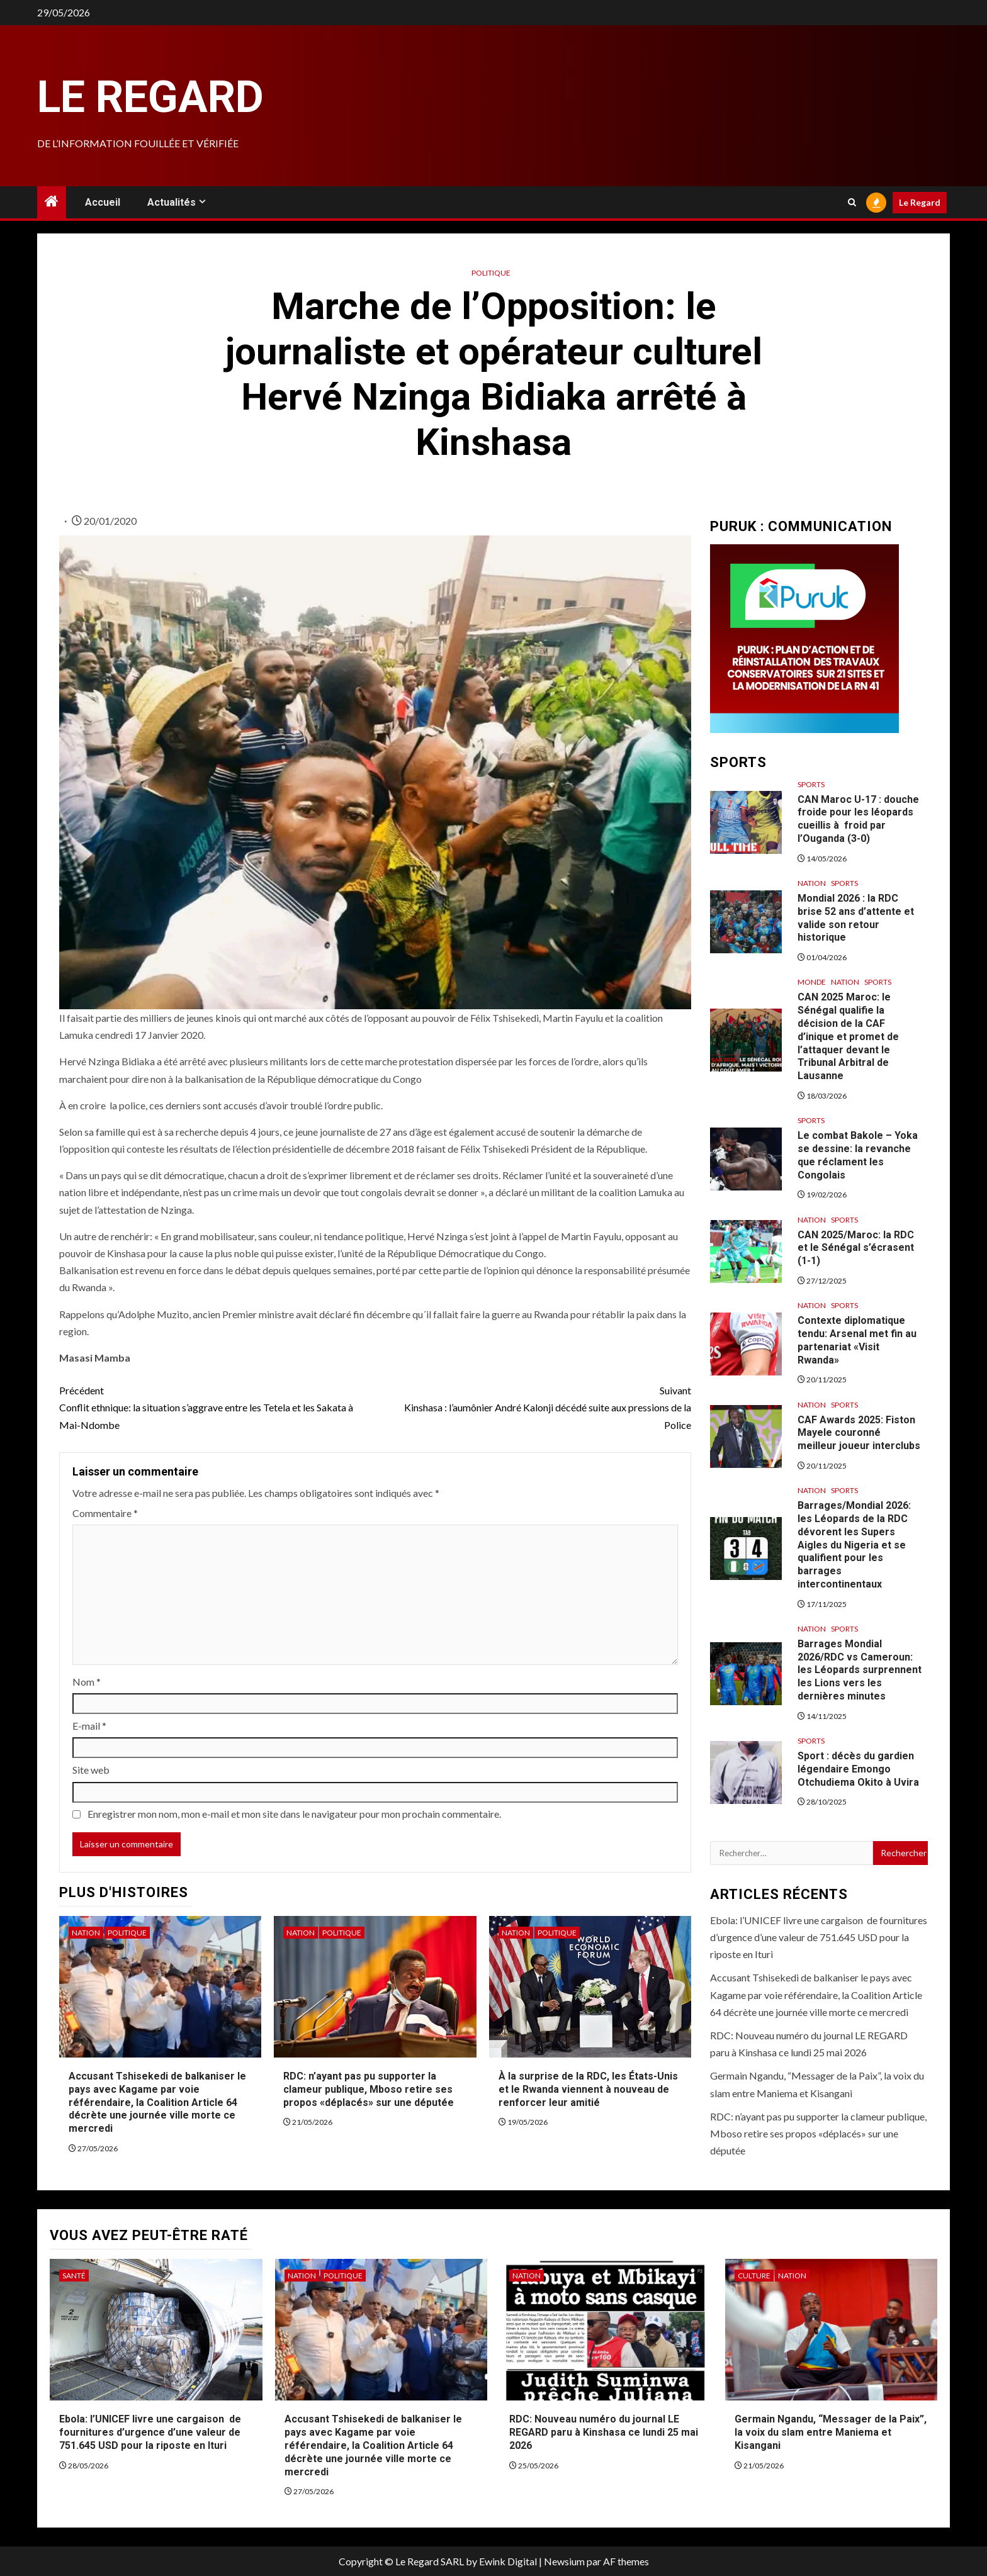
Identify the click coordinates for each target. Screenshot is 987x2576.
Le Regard (150, 97)
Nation (86, 1932)
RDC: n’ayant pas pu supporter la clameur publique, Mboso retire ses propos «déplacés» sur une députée (368, 2089)
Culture (754, 2275)
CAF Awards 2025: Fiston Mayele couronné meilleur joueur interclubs (859, 1433)
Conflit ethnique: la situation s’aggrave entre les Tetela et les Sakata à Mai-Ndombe (217, 1406)
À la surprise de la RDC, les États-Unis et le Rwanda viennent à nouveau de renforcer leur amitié (588, 2089)
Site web (91, 1770)
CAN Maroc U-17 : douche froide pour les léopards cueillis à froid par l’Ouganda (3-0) (858, 818)
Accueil (102, 202)
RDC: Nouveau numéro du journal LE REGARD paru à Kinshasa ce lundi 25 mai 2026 (603, 2432)
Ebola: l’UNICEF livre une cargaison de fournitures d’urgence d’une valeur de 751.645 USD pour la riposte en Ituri (818, 1937)
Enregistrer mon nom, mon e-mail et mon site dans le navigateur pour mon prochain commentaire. (294, 1814)
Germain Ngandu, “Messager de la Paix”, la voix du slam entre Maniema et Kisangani (831, 2432)
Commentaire (105, 1513)
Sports (811, 784)
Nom (86, 1682)
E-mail (89, 1726)
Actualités (171, 202)
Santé (74, 2275)
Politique (490, 272)
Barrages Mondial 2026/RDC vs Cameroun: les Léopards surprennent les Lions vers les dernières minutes (860, 1670)
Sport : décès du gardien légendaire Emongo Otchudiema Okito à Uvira (858, 1769)
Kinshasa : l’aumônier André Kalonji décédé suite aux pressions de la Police (533, 1406)
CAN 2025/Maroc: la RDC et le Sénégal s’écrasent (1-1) (856, 1248)
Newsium (564, 2561)
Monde (812, 982)
